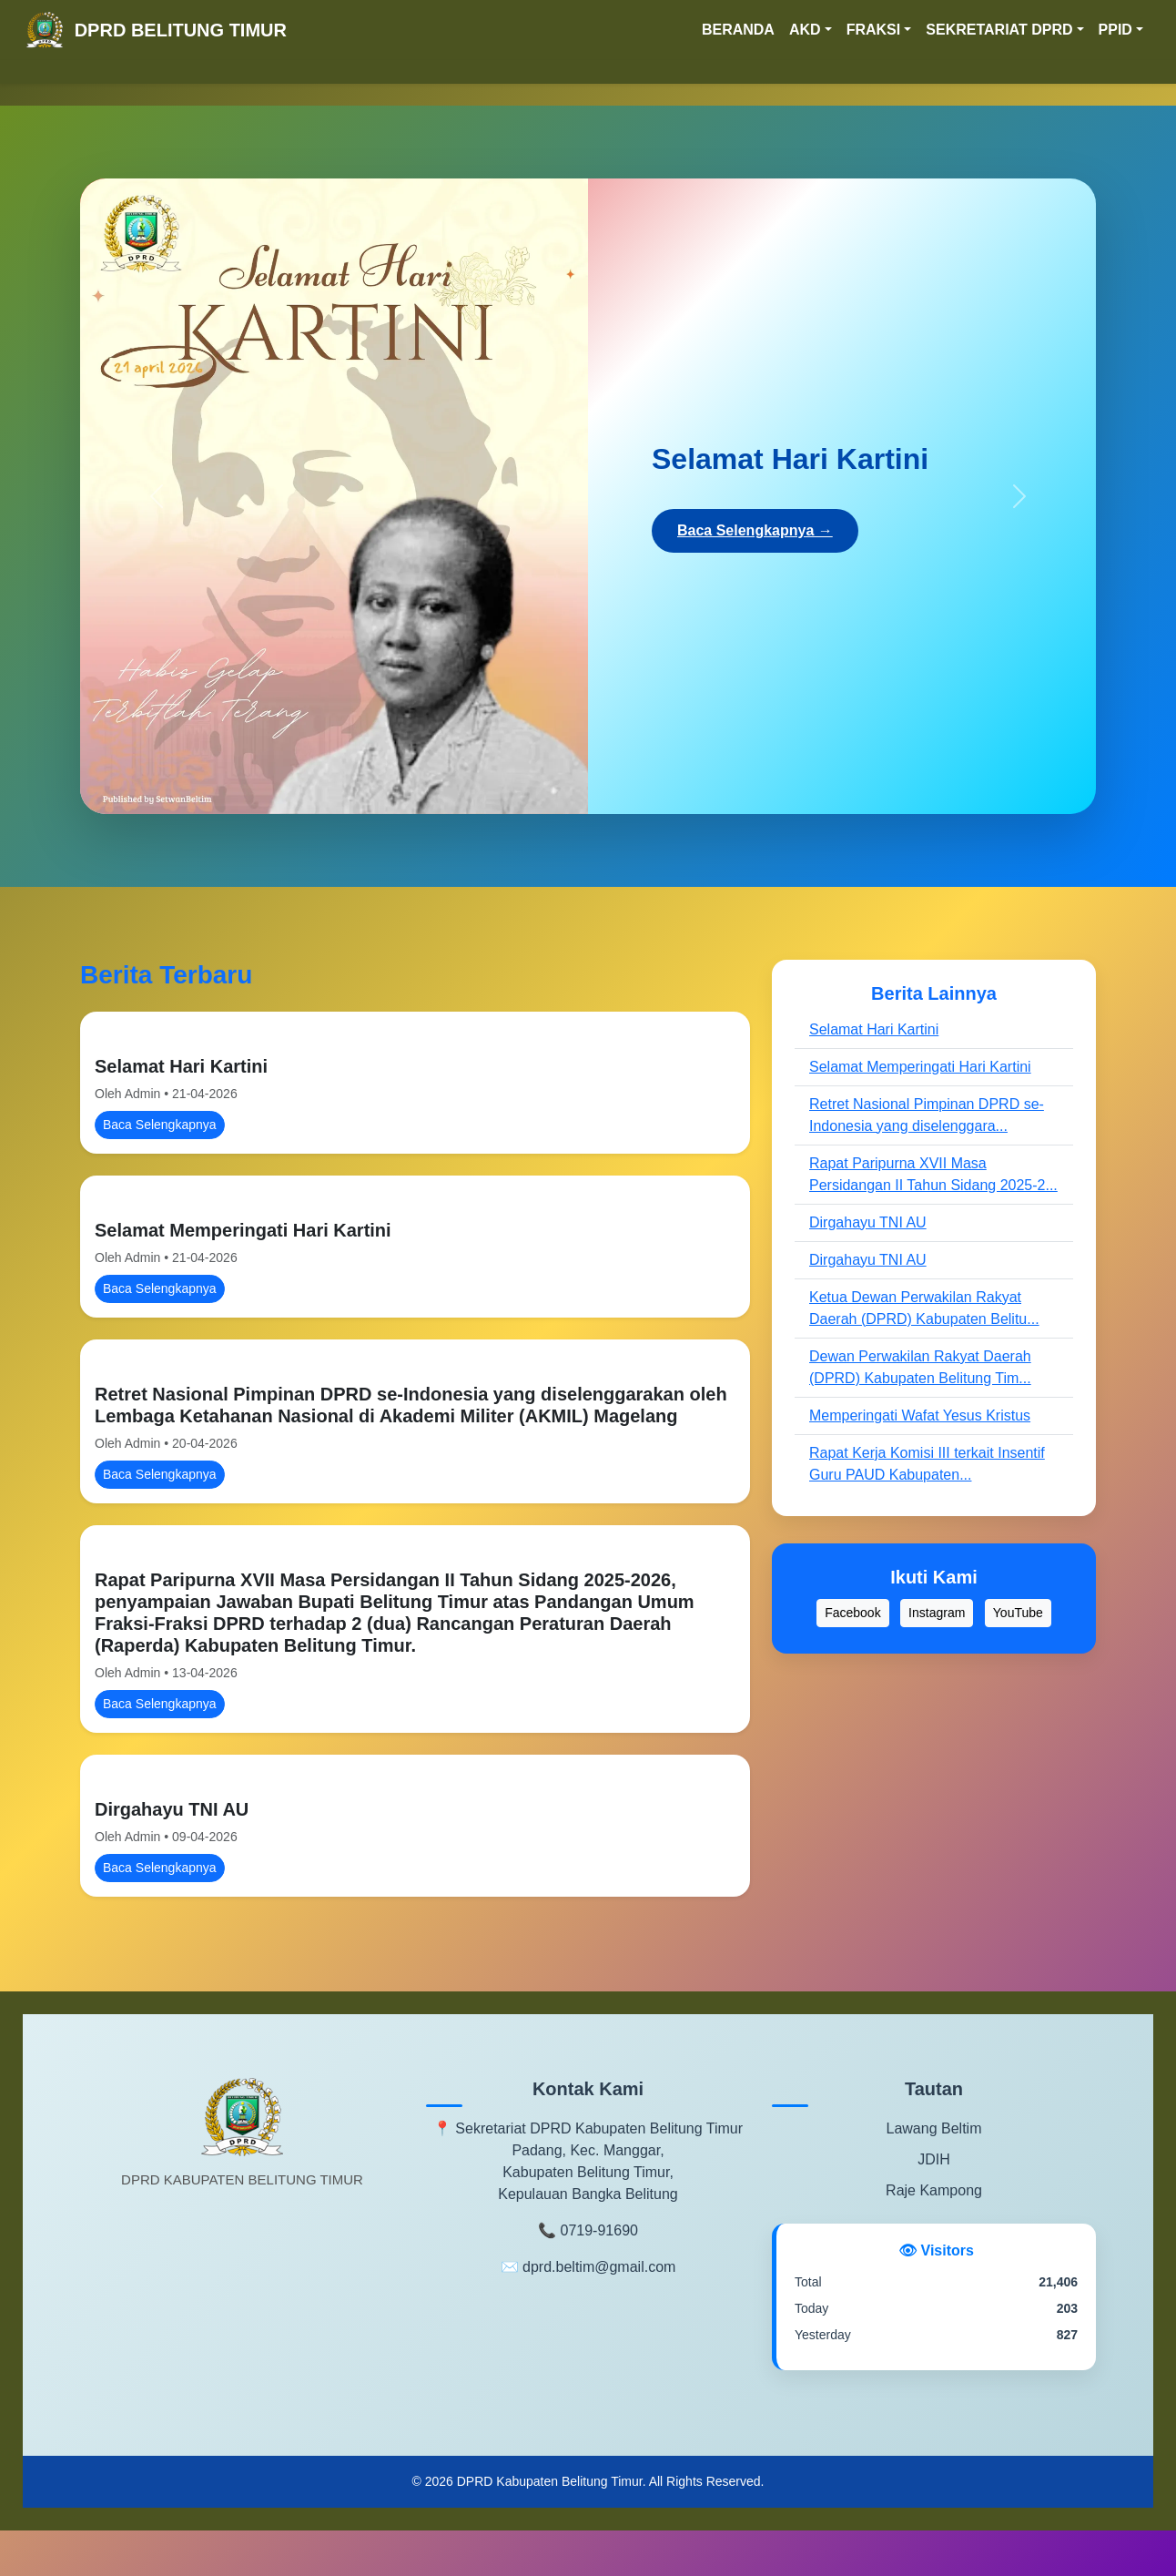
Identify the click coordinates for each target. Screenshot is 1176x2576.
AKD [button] (805, 29)
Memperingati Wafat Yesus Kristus (919, 1415)
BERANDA (738, 29)
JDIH (933, 2159)
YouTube (1018, 1612)
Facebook (852, 1612)
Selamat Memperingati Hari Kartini (243, 1230)
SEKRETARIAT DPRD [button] (999, 29)
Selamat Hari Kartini (181, 1066)
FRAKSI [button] (874, 29)
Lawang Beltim (934, 2128)
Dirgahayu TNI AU (171, 1809)
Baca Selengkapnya (160, 1124)
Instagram (936, 1612)
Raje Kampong (934, 2190)
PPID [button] (1115, 29)
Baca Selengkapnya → (755, 530)
